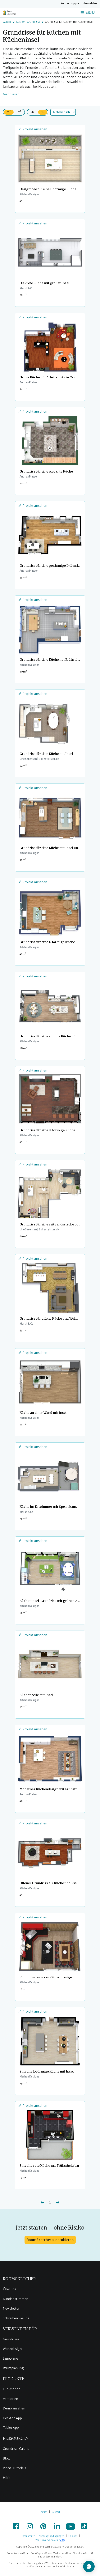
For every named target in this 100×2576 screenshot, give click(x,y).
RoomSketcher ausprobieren (50, 2240)
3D (42, 112)
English (43, 2511)
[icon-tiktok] (84, 2526)
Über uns (9, 2289)
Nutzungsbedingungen (51, 2536)
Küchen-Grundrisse (28, 21)
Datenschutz (28, 2536)
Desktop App (12, 2418)
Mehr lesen (11, 94)
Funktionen (11, 2389)
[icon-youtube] (70, 2526)
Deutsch (56, 2511)
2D (32, 112)
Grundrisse (11, 2339)
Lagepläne (10, 2358)
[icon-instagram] (29, 2526)
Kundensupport (71, 3)
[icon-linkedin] (56, 2526)
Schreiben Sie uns (16, 2318)
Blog (6, 2458)
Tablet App (11, 2428)
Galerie (7, 21)
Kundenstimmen (15, 2299)
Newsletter (11, 2308)
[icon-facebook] (16, 2526)
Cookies (72, 2536)
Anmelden (90, 3)
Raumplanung (13, 2368)
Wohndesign (12, 2349)
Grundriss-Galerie (16, 2449)
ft (19, 112)
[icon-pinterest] (43, 2526)
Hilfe (6, 2478)
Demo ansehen (14, 2408)
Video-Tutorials (14, 2468)
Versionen (10, 2399)
